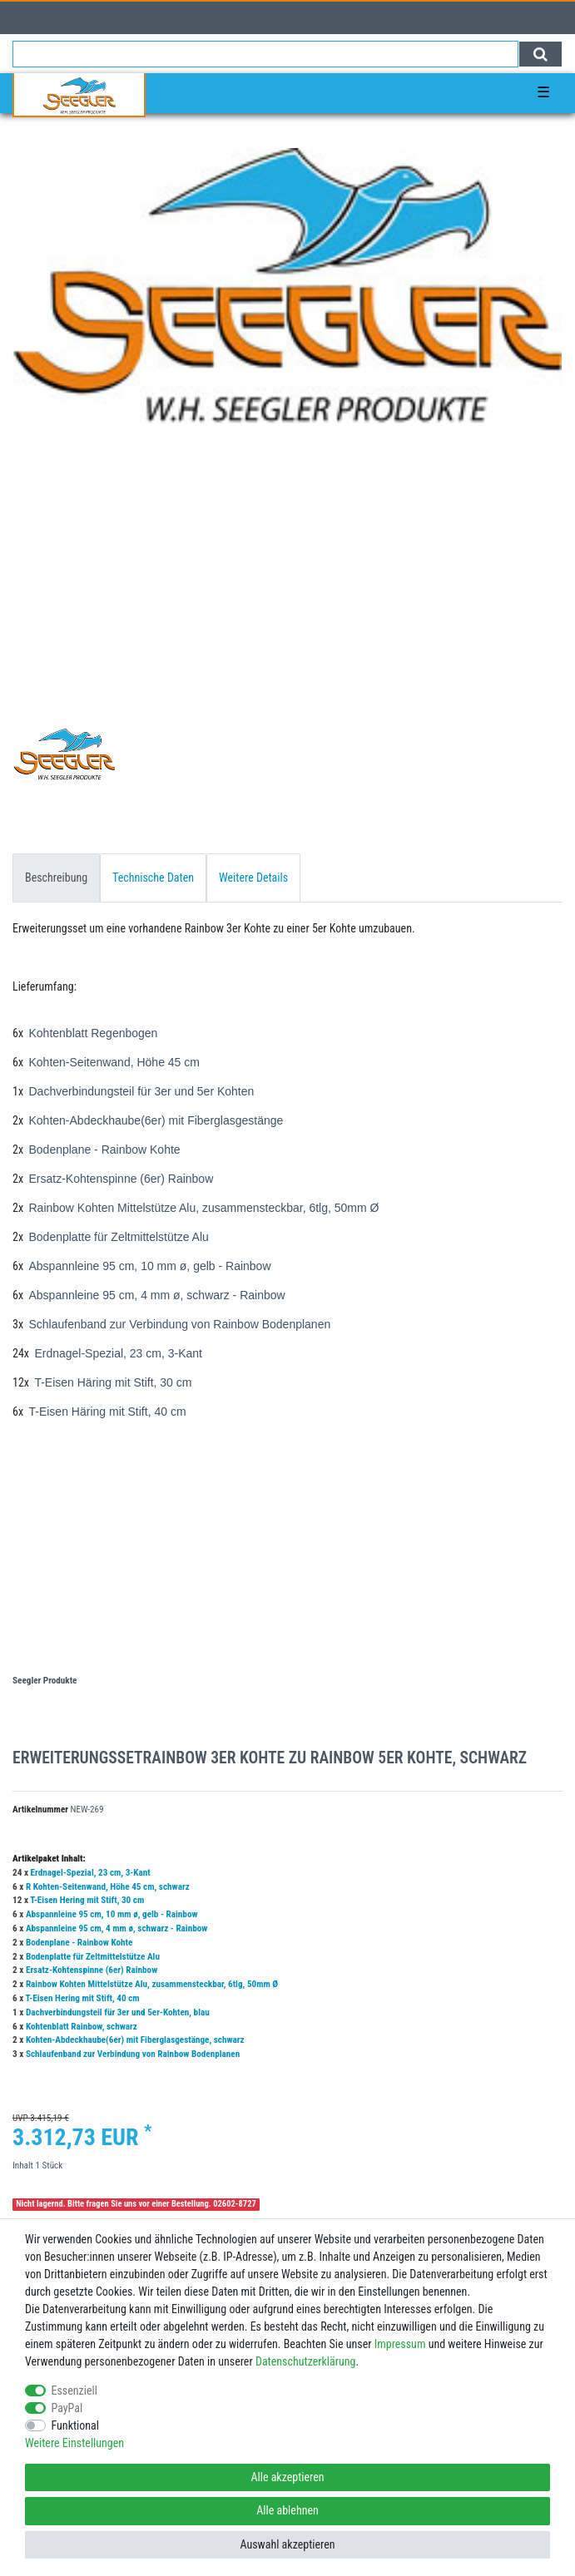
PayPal (67, 2408)
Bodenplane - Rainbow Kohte (79, 1942)
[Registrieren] (148, 18)
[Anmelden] (48, 18)
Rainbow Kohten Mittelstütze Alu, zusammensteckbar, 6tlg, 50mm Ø (152, 1984)
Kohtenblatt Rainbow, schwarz (81, 2026)
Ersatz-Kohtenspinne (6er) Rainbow (91, 1970)
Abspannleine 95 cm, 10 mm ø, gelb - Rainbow (112, 1914)
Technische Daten (153, 877)
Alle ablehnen (287, 2510)
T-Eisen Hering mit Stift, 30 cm (87, 1900)
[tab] (56, 877)
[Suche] (540, 54)
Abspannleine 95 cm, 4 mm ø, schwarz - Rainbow (117, 1928)
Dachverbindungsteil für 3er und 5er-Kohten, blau (118, 2012)
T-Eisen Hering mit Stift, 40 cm (83, 1998)
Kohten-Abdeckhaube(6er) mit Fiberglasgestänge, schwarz (135, 2040)
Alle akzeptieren (287, 2477)
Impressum (400, 2344)
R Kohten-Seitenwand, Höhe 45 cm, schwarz (108, 1886)
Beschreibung (56, 877)
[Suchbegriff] (265, 54)
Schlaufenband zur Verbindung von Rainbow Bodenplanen (133, 2054)
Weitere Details (253, 877)
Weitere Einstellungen (74, 2443)
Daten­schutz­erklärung (305, 2361)
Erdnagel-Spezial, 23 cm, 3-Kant (91, 1872)
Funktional (76, 2425)
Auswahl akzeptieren (287, 2544)
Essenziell (74, 2390)
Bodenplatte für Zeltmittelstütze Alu (93, 1956)
